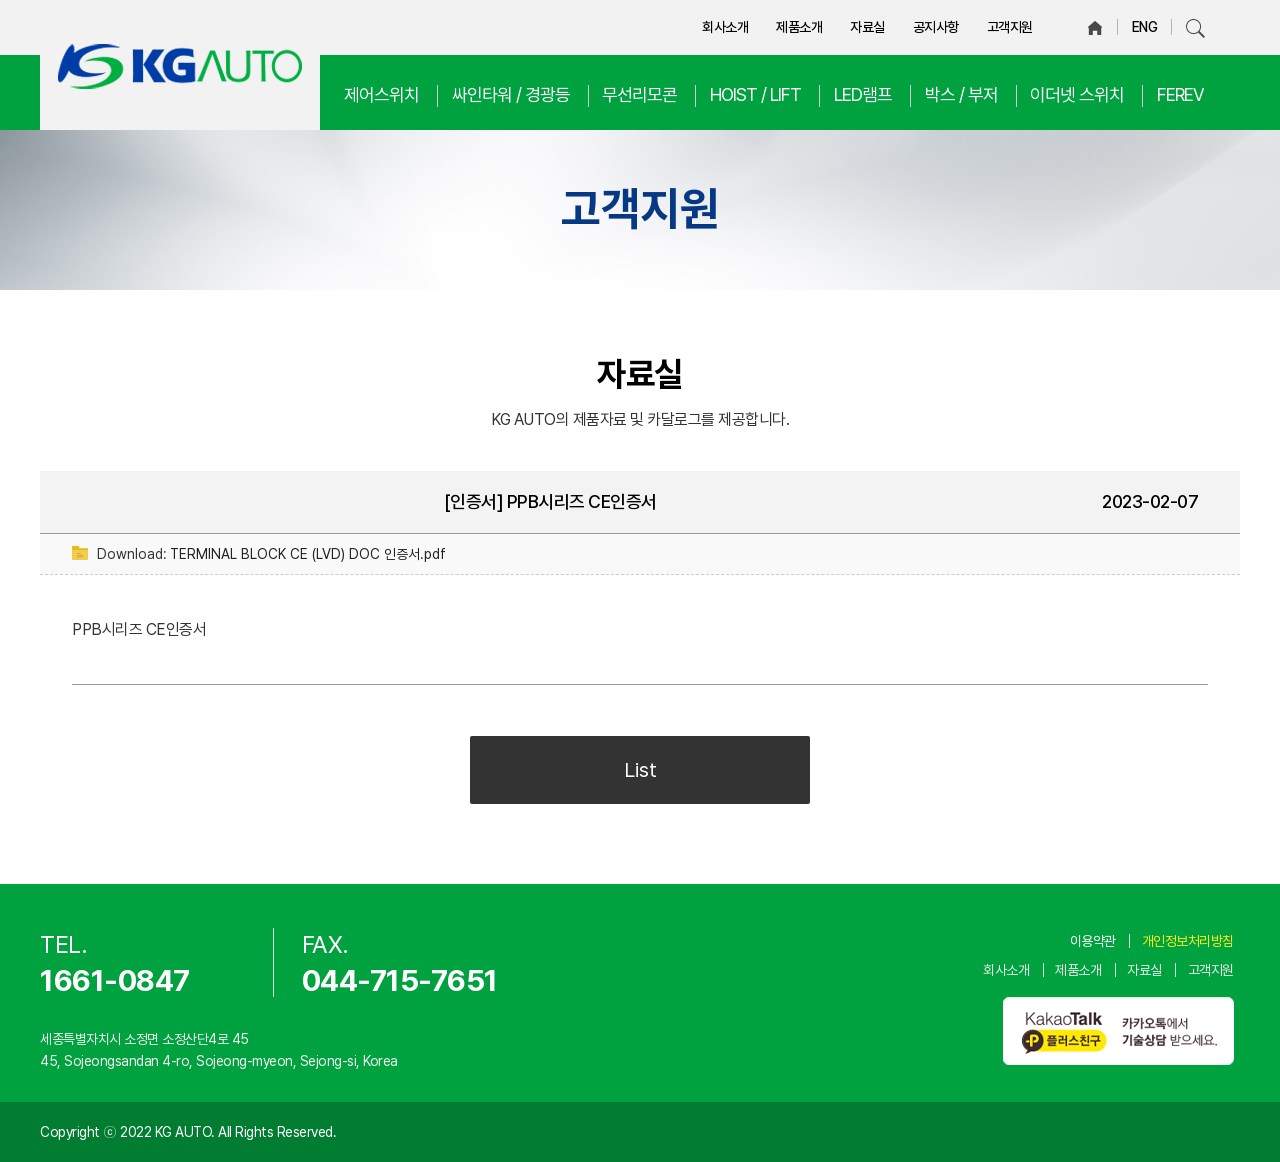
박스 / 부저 (961, 94)
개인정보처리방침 (1188, 941)
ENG (1145, 27)
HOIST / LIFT (755, 94)
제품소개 (799, 27)
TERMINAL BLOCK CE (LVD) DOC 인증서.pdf (308, 554)
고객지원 (1010, 27)
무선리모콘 (639, 94)
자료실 (867, 27)
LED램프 (863, 94)
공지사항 (936, 27)
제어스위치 (381, 94)
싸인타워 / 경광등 (511, 94)
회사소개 (725, 27)
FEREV (1180, 94)
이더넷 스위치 (1077, 94)
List (640, 770)
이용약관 (1093, 941)
